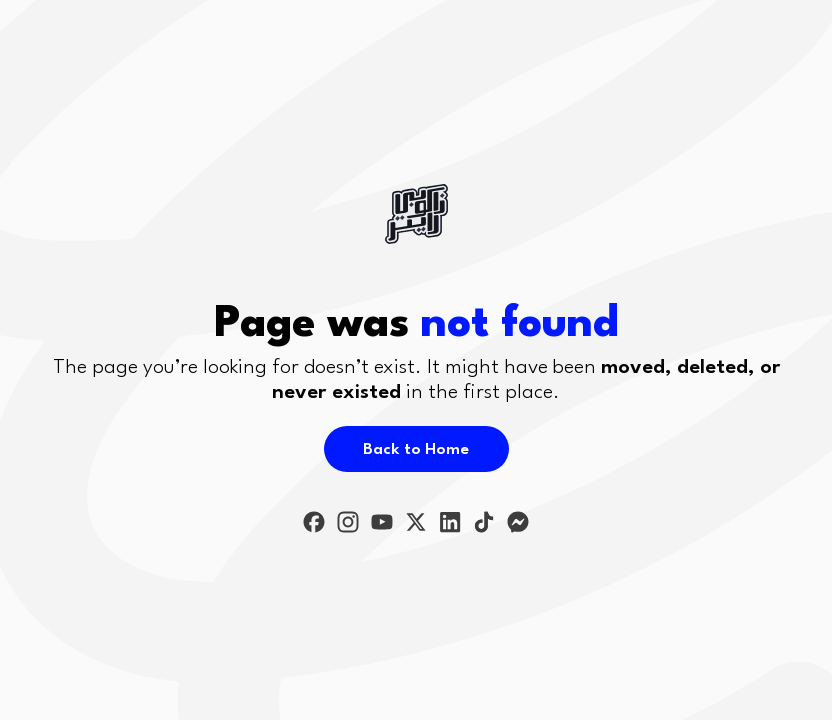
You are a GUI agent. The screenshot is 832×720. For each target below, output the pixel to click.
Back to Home (416, 450)
